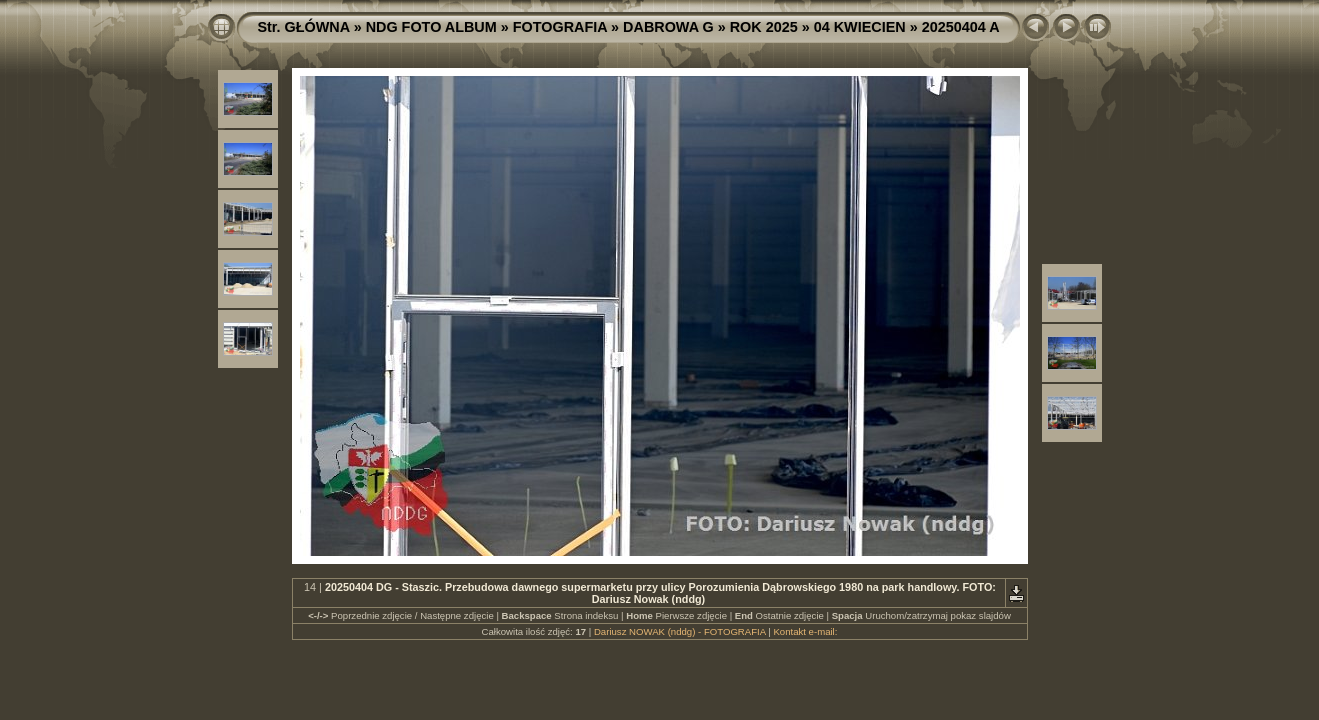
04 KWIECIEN (860, 27)
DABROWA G (668, 27)
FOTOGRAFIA (560, 27)
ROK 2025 (764, 27)
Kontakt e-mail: (805, 631)
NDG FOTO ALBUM (431, 27)
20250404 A (961, 27)
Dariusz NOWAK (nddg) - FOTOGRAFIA (680, 631)
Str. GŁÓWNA (303, 27)
